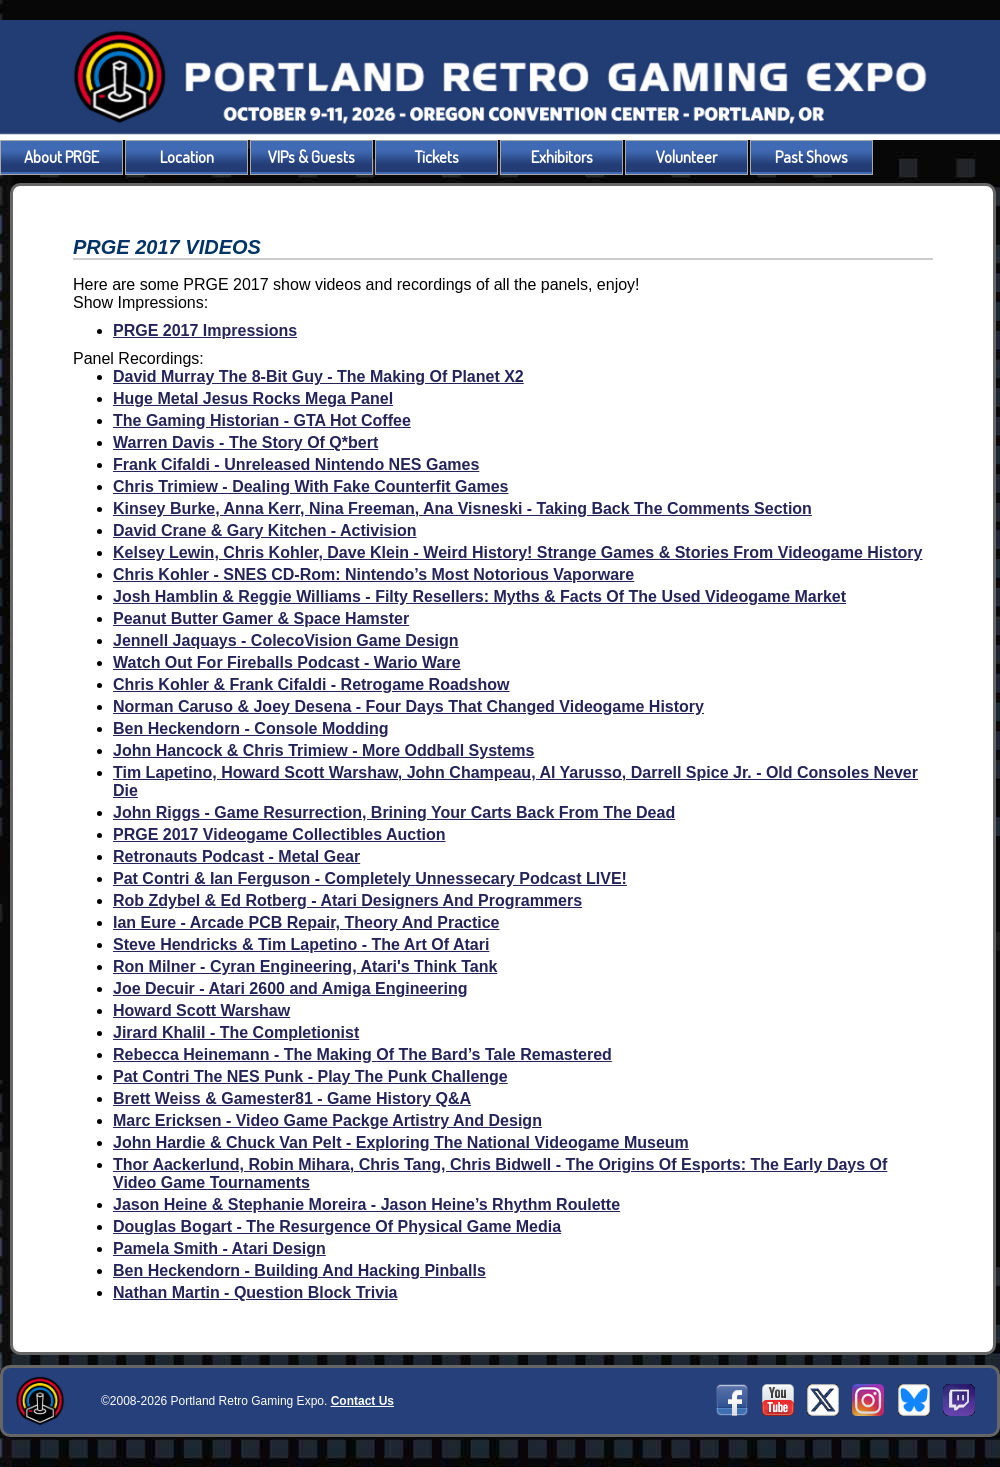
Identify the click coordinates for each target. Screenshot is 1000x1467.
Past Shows (811, 156)
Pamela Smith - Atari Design (219, 1248)
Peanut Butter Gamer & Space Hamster (261, 618)
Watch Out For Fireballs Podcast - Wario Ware (287, 662)
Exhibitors (562, 156)
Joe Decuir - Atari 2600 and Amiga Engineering (290, 988)
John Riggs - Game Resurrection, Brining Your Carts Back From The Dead (394, 812)
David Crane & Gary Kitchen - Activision (264, 530)
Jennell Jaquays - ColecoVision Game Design (286, 640)
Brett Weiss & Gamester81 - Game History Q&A (292, 1098)
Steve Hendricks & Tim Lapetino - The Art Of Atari (301, 944)
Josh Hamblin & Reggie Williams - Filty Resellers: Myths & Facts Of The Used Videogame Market (479, 596)
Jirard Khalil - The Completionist (236, 1032)
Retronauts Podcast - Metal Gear (236, 856)
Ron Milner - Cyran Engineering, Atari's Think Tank (305, 966)
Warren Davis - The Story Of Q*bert (245, 442)
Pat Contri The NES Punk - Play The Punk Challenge (310, 1076)
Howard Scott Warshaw (201, 1010)
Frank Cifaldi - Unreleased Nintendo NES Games (296, 464)
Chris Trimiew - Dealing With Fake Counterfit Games (310, 486)
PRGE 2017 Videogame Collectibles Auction (279, 834)
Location (187, 156)
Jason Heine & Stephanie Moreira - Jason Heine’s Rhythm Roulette (366, 1204)
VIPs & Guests (311, 156)
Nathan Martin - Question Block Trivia (255, 1292)
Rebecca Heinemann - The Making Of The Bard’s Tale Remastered (362, 1054)
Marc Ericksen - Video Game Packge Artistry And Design (327, 1120)
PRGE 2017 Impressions (205, 330)
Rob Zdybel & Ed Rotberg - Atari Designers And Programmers (347, 900)
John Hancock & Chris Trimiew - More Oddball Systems (323, 750)
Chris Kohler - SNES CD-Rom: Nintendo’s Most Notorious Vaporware (373, 574)
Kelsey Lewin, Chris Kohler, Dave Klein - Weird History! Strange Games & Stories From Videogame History (517, 552)
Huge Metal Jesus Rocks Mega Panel (253, 398)
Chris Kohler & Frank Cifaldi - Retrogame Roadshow (311, 684)
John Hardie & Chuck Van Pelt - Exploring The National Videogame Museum (401, 1142)
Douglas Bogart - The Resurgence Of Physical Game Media (337, 1226)
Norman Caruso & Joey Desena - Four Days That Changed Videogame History (408, 706)
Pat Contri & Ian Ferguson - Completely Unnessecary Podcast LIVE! (370, 878)
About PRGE (61, 156)
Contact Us (362, 1401)
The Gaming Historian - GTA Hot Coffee (262, 420)
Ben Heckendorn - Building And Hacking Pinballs (299, 1270)
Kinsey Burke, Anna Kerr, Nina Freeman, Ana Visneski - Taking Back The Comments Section (462, 508)
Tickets (436, 156)
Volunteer (686, 156)
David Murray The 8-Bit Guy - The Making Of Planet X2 (318, 376)
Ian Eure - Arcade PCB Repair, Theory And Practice (306, 922)
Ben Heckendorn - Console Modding (251, 728)
